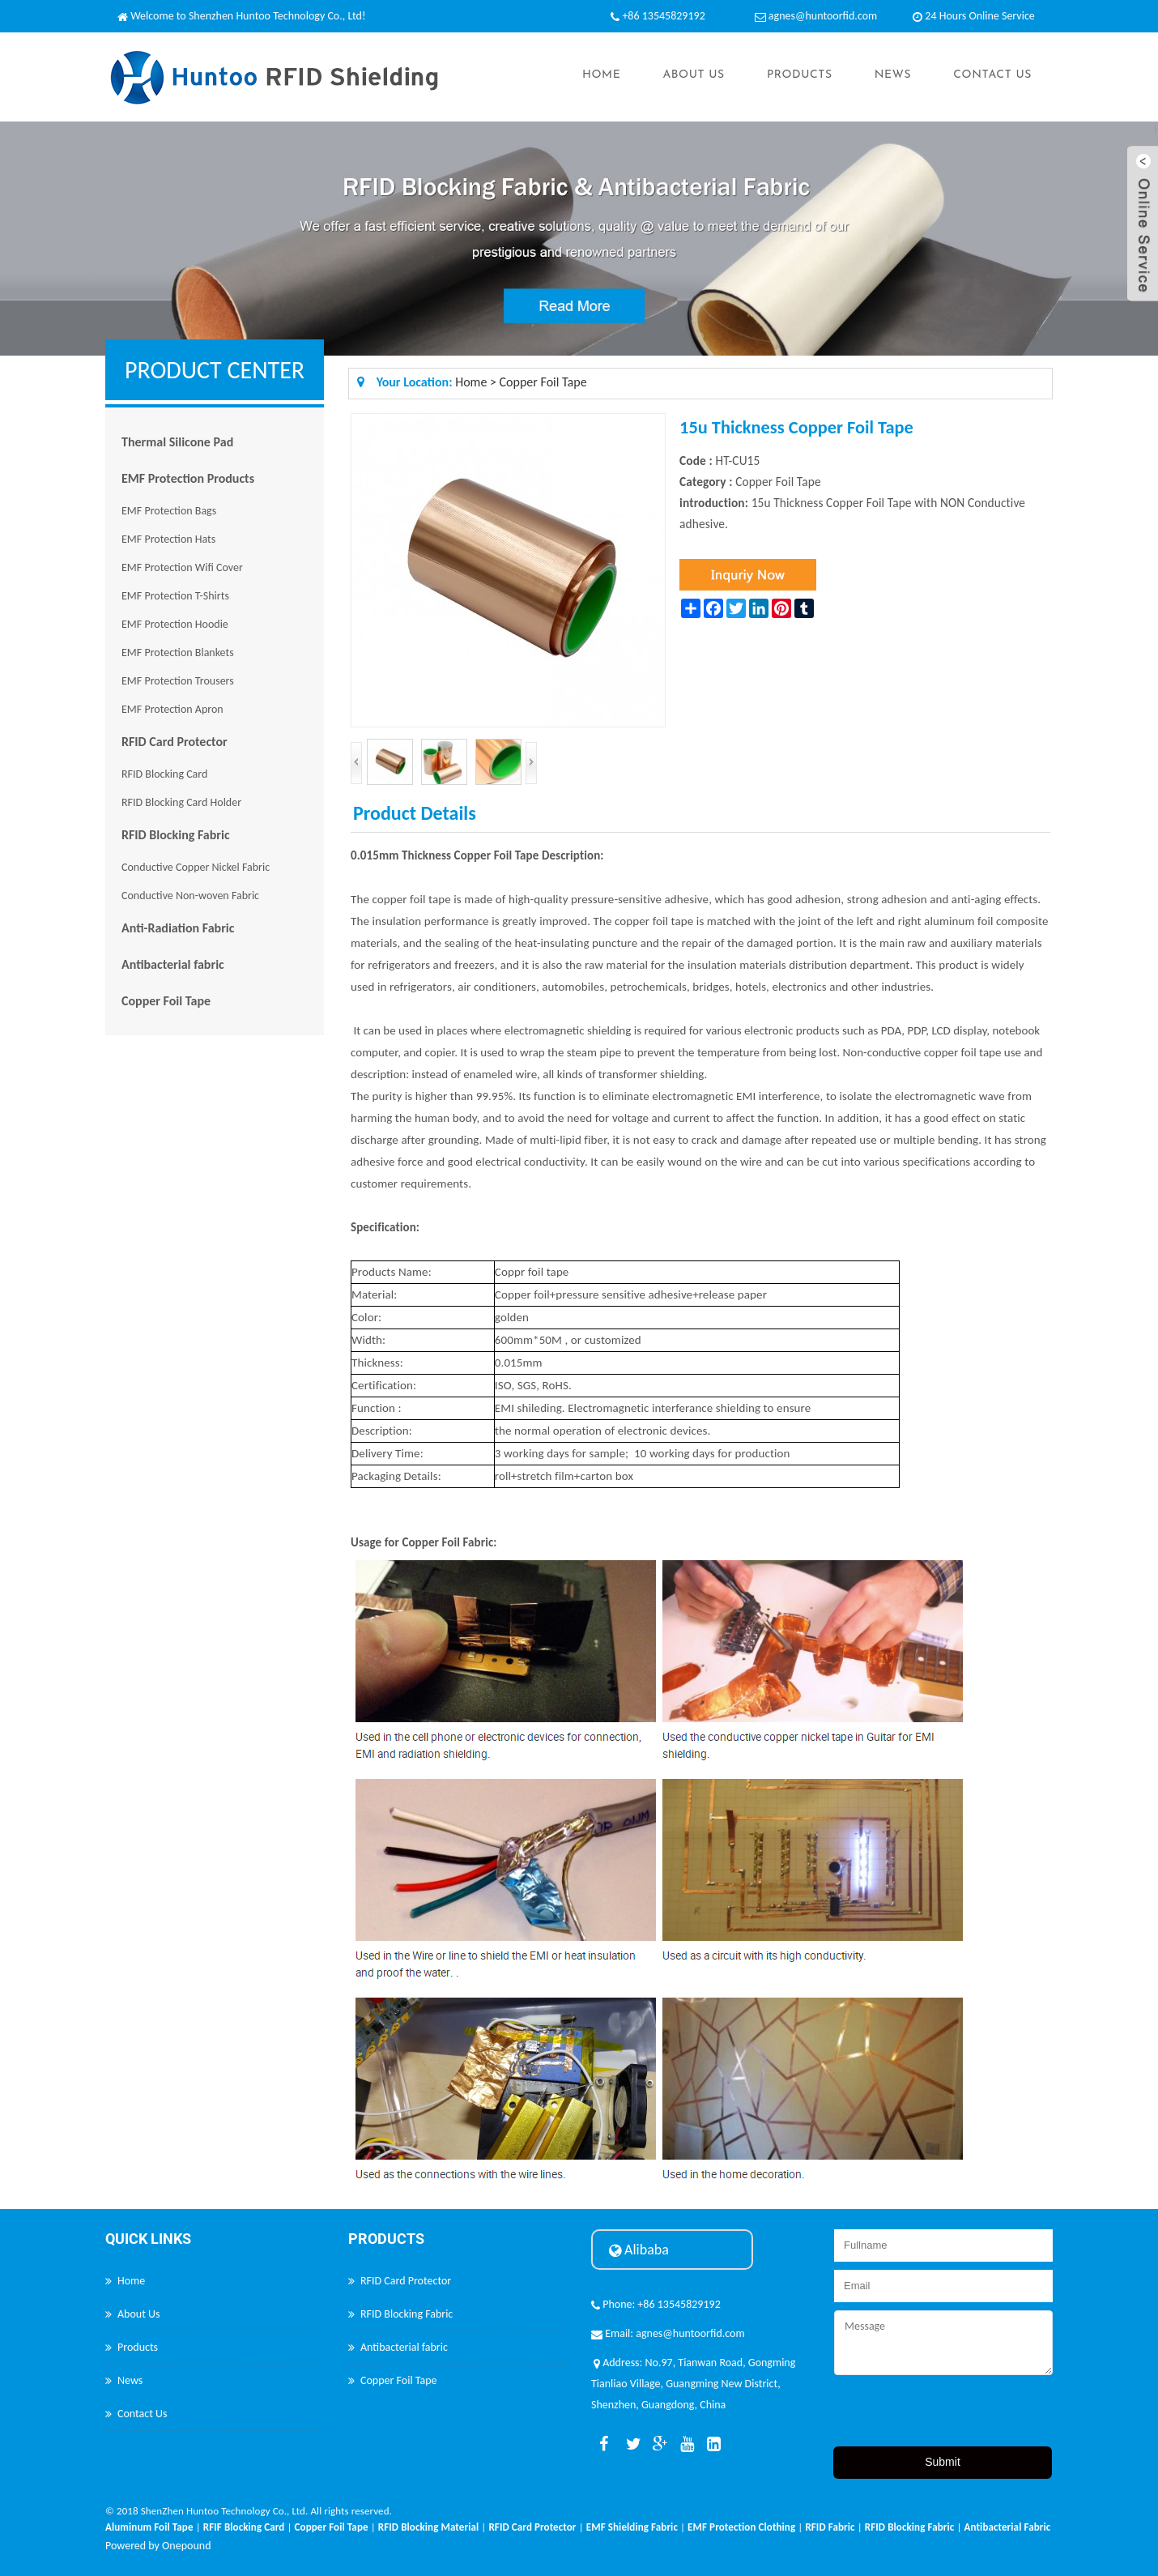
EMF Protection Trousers (177, 681)
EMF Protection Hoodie (174, 624)
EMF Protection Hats (168, 539)
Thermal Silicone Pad (177, 442)
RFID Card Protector (174, 741)
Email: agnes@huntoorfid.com (668, 2333)
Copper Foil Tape (166, 1001)
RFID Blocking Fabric (175, 834)
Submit (942, 2461)
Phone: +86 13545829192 (656, 2304)
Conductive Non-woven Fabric (190, 895)
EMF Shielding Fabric (632, 2527)
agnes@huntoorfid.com (822, 16)
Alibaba (639, 2249)
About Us (693, 75)
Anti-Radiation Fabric (177, 928)
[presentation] (957, 2414)
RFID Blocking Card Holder (181, 802)
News (893, 75)
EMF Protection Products (187, 478)
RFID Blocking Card (164, 774)
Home (601, 75)
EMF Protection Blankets (177, 652)
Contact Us (992, 75)
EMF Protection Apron (172, 709)
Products (799, 75)
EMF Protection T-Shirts (175, 596)
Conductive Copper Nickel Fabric (195, 867)
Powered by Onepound (158, 2546)
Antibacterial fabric (172, 964)
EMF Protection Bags (168, 511)
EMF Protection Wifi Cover (182, 567)
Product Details (414, 813)
